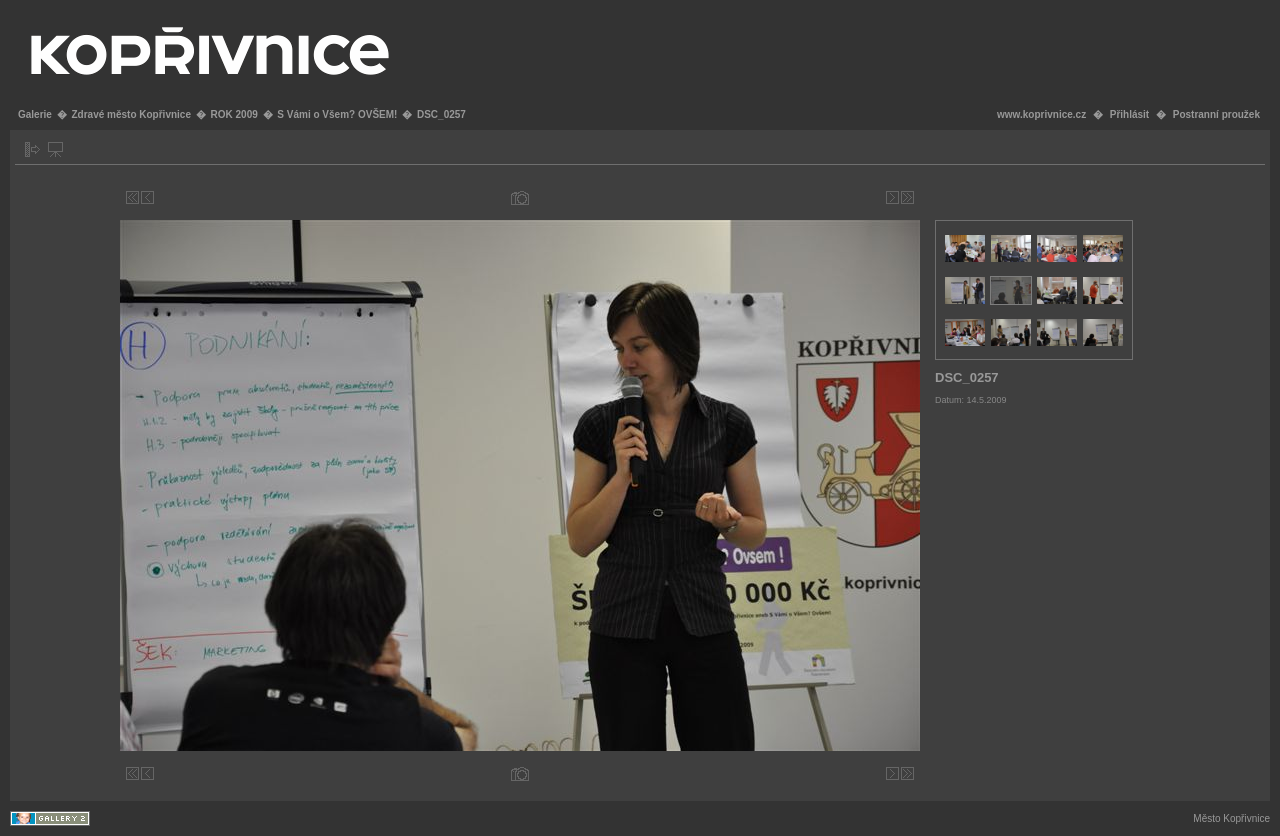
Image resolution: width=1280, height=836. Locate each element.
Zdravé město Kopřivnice (130, 114)
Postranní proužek (1216, 114)
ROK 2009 (234, 114)
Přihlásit (1129, 114)
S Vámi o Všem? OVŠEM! (337, 114)
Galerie (35, 114)
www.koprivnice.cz (1041, 114)
